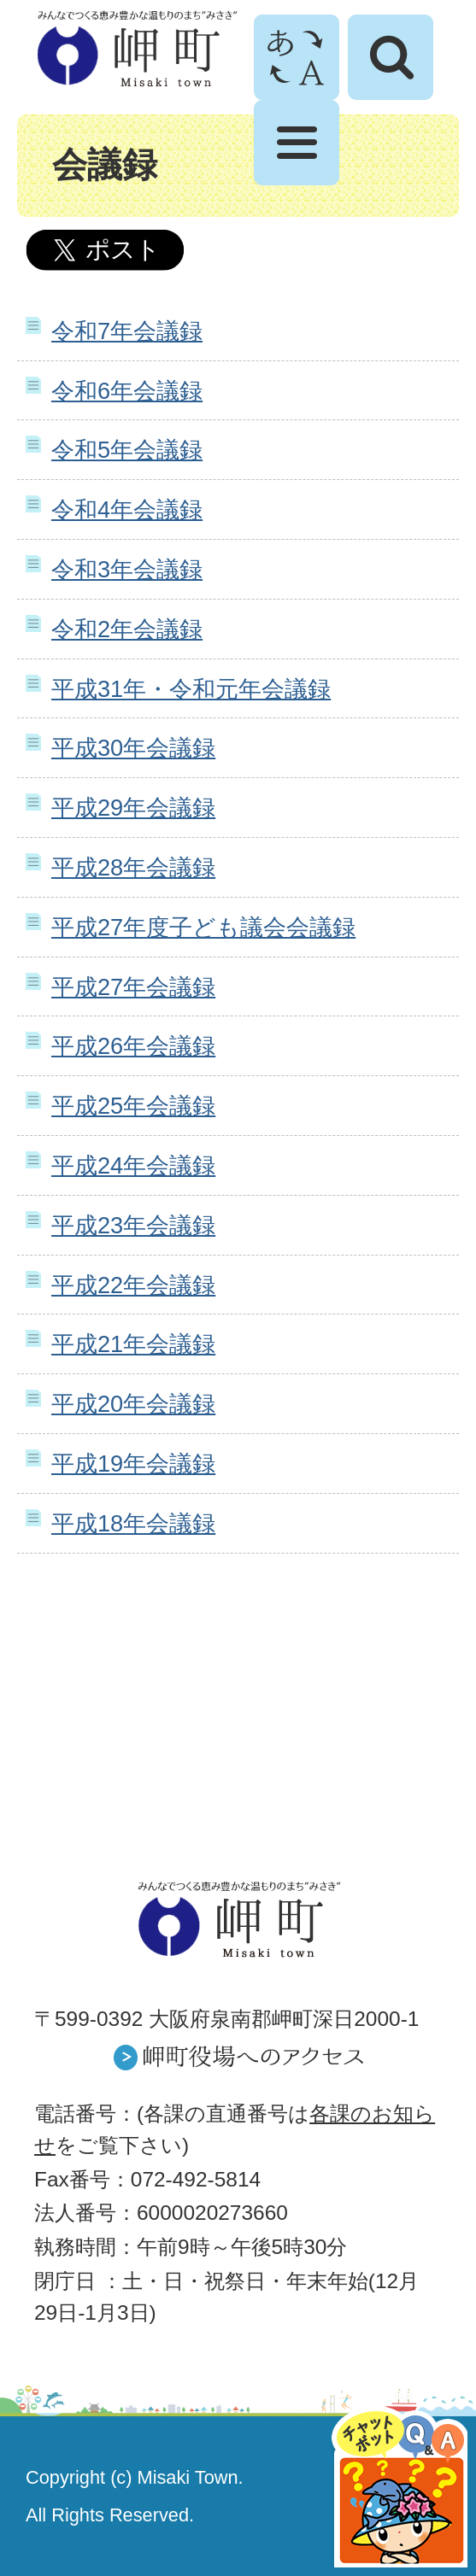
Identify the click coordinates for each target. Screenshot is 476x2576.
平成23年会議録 (133, 1225)
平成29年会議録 (133, 807)
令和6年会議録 (127, 391)
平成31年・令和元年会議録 (191, 689)
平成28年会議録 (133, 867)
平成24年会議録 (133, 1165)
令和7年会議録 (127, 331)
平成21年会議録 (133, 1344)
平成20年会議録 (133, 1403)
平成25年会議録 (133, 1105)
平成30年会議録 (133, 748)
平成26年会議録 (133, 1046)
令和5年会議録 (127, 449)
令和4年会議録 (127, 509)
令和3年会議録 (127, 569)
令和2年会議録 (127, 629)
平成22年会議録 (133, 1285)
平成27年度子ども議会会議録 (203, 927)
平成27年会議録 (133, 987)
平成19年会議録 (133, 1463)
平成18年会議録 (133, 1523)
